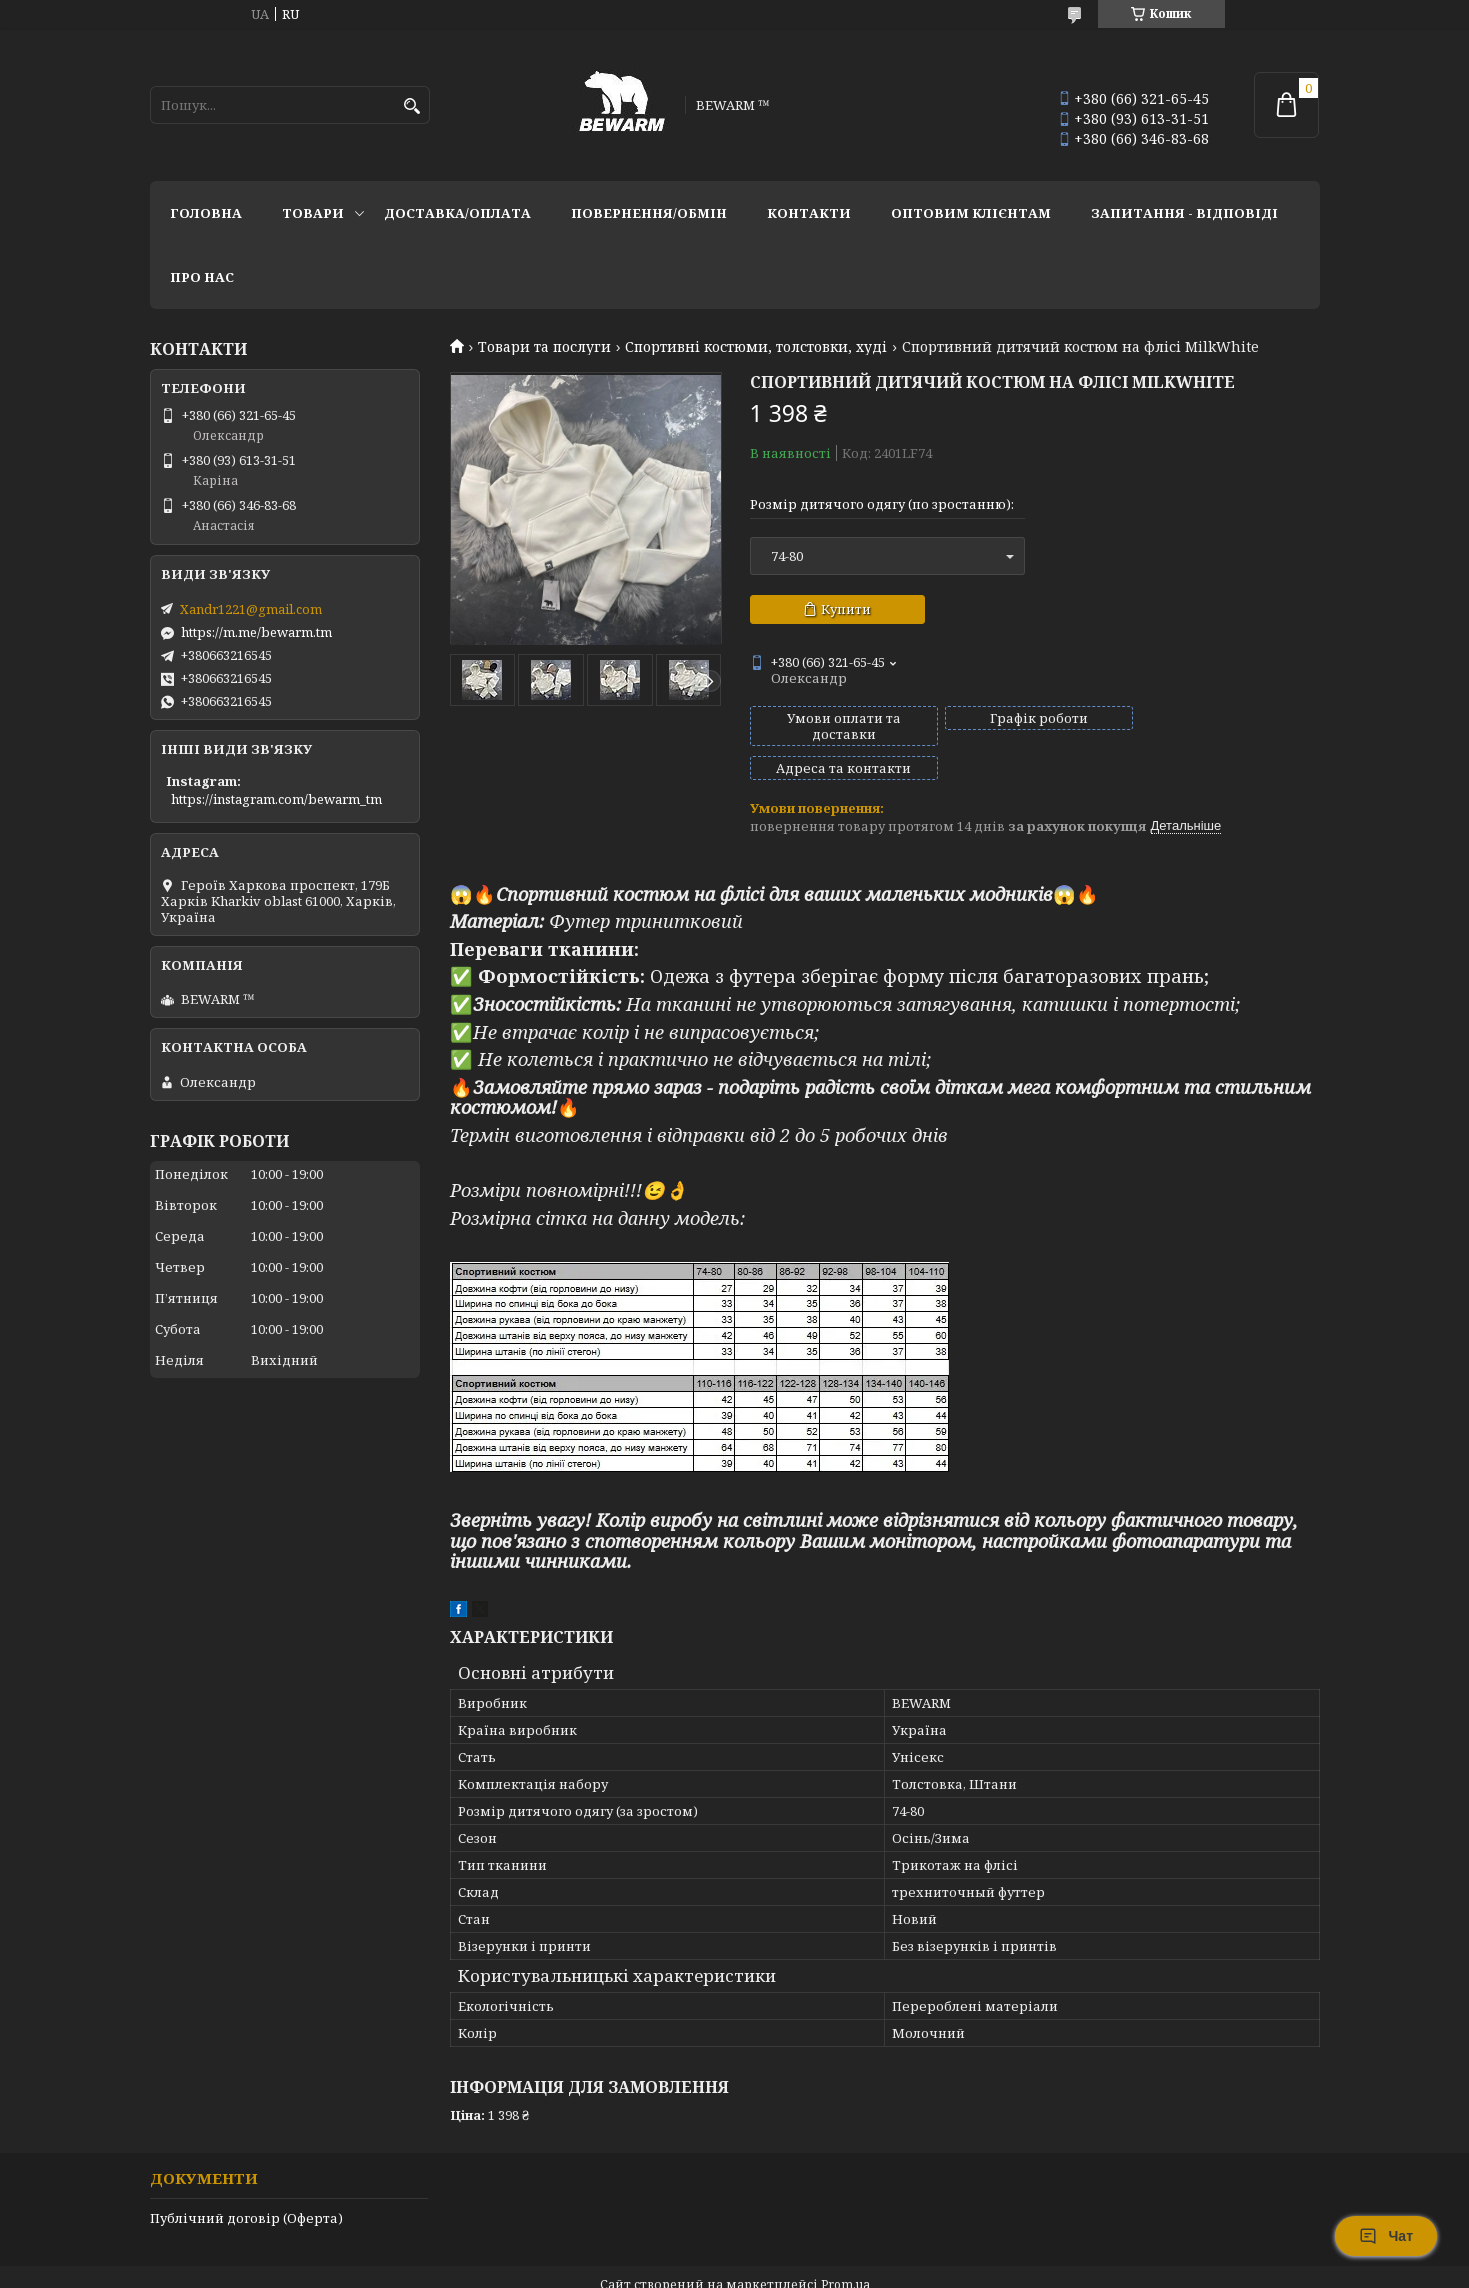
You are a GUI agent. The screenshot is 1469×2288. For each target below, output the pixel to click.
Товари (313, 213)
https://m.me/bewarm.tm (256, 632)
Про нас (202, 277)
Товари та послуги (544, 347)
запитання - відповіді (1184, 213)
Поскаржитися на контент (676, 2268)
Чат (1386, 2236)
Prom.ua (845, 2250)
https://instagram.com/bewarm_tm (276, 799)
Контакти (809, 213)
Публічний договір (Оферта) (246, 2184)
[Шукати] (412, 106)
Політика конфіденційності (868, 2268)
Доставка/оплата (457, 213)
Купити (846, 609)
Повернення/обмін (649, 213)
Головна (206, 213)
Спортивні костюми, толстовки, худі (756, 347)
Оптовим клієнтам (971, 213)
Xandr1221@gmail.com (251, 609)
